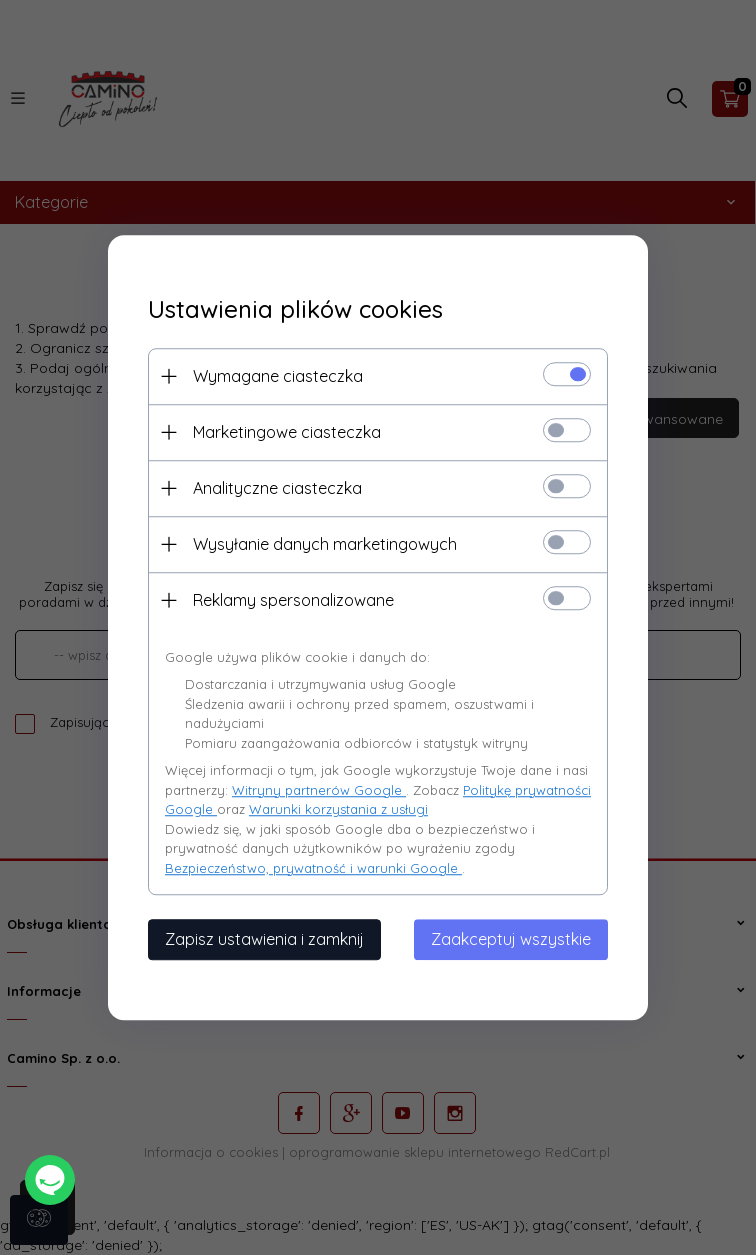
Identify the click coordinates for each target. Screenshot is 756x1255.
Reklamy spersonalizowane (293, 600)
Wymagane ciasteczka (278, 376)
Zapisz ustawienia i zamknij (264, 939)
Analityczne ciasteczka (277, 488)
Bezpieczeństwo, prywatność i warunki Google (313, 868)
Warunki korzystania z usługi (338, 809)
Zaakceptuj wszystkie (511, 939)
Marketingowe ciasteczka (287, 432)
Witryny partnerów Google (319, 790)
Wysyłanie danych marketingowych (325, 544)
